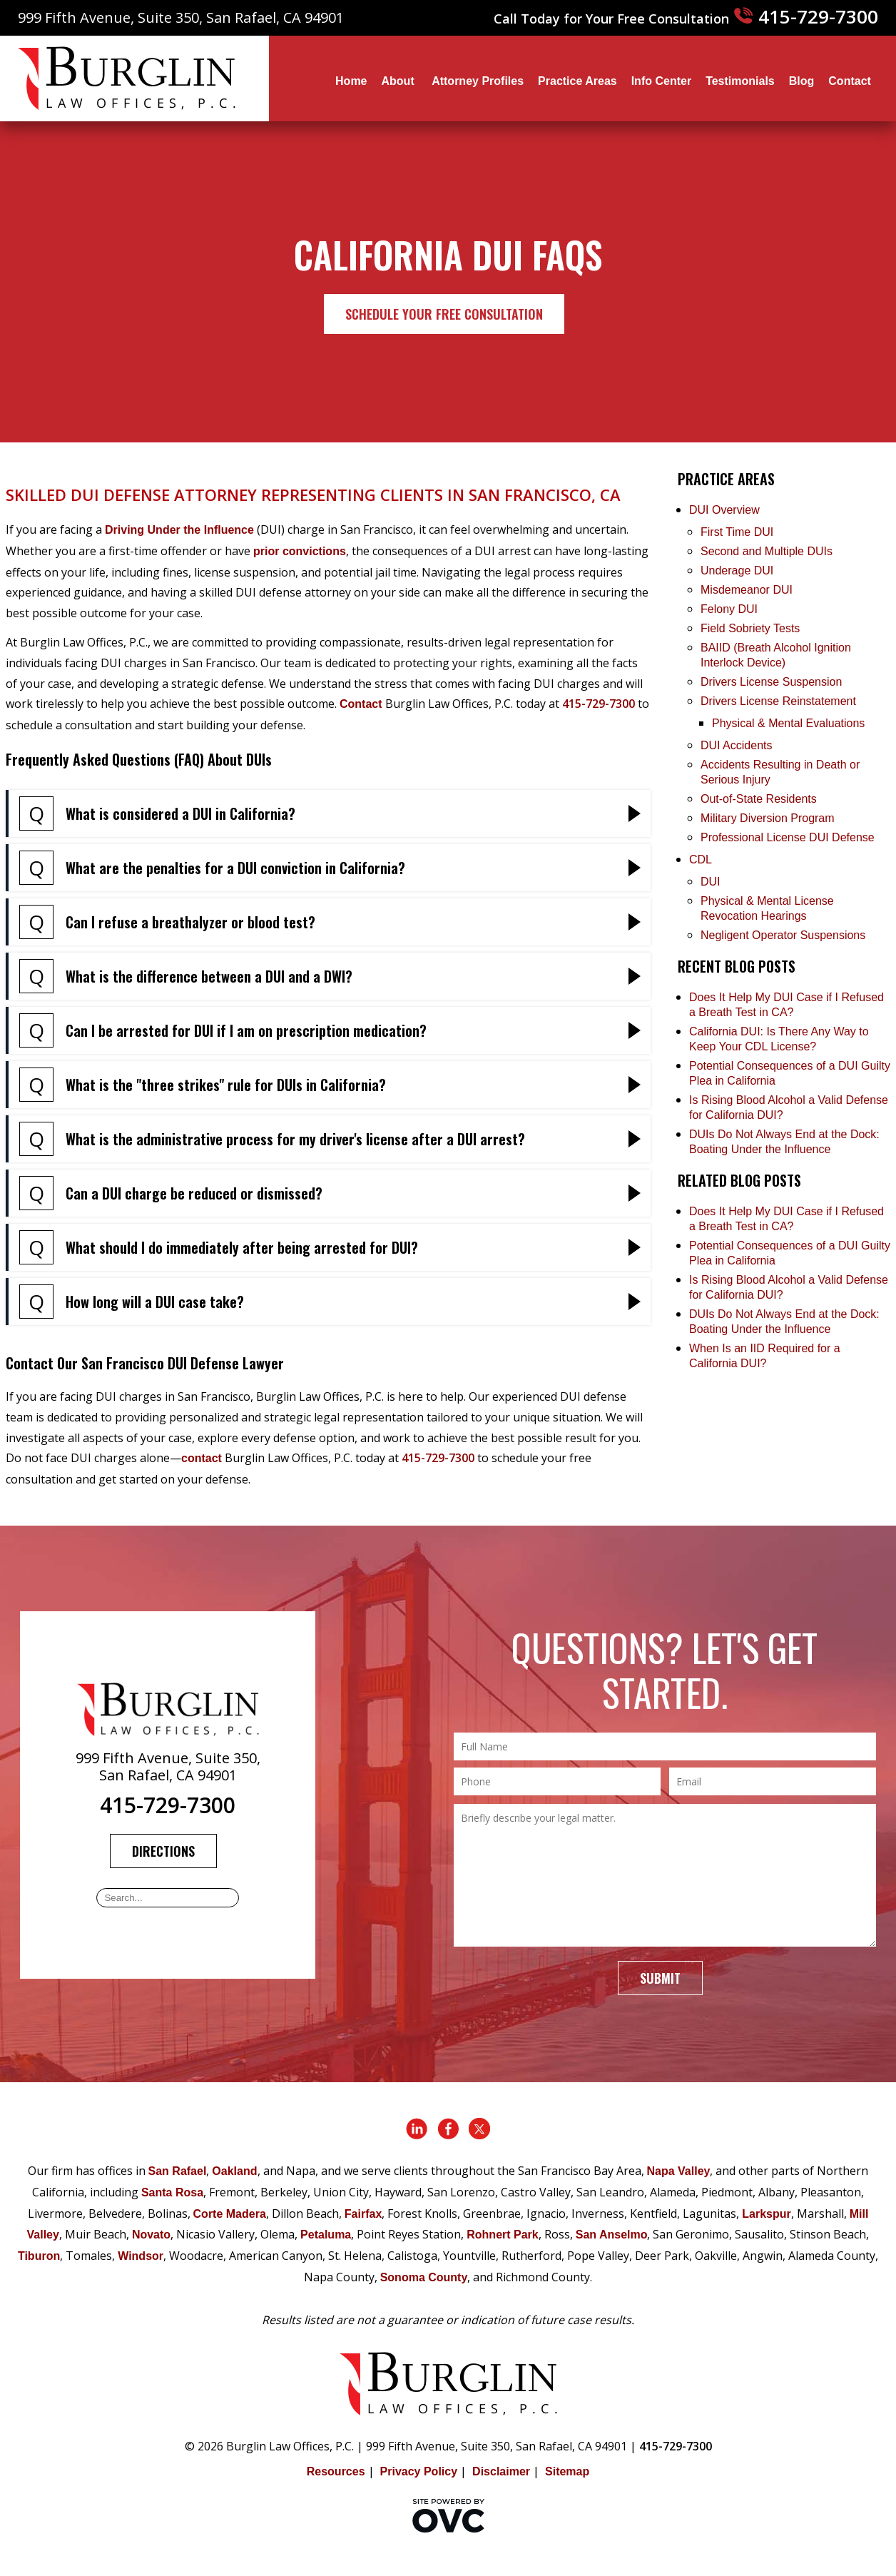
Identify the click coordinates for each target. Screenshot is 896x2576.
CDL (700, 859)
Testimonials (740, 81)
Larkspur (766, 2214)
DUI (711, 882)
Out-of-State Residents (759, 799)
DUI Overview (724, 510)
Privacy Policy (419, 2471)
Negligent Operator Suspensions (783, 935)
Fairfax (363, 2214)
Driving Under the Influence (179, 530)
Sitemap (567, 2471)
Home (351, 81)
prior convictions (299, 551)
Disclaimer (501, 2471)
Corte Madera (229, 2214)
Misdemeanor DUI (747, 590)
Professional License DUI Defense (788, 837)
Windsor (140, 2256)
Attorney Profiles (478, 81)
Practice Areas (577, 81)
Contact (849, 81)
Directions (163, 1851)
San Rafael (177, 2171)
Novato (151, 2234)
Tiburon (39, 2256)
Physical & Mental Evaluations (788, 723)
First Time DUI (737, 532)
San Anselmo (612, 2234)
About (400, 81)
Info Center (661, 81)
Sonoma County (424, 2277)
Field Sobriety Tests (750, 628)
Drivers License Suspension (773, 682)
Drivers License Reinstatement (778, 701)
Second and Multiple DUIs (767, 551)
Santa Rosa (172, 2192)
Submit (660, 1978)
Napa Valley (679, 2171)
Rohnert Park (502, 2234)
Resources (336, 2471)
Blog (802, 81)
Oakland (234, 2171)
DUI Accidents (736, 745)
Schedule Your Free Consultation (444, 314)
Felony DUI (729, 609)
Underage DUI (737, 570)
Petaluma (325, 2234)
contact (201, 1458)
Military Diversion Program (768, 818)
